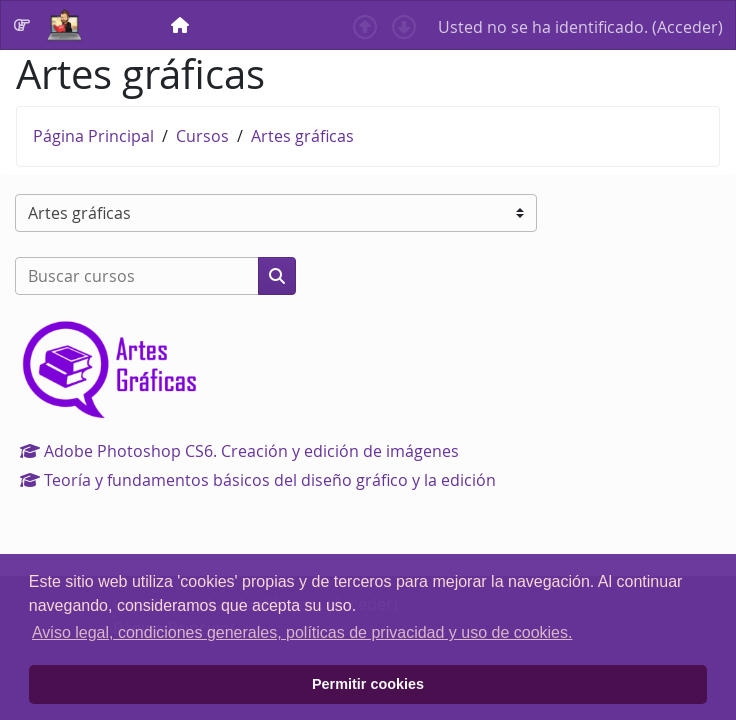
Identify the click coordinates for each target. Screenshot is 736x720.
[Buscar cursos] (137, 276)
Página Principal (93, 136)
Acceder (687, 27)
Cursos (202, 136)
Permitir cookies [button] (368, 684)
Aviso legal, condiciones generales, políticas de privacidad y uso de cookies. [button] (302, 632)
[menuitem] (182, 25)
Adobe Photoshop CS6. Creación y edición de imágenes (239, 451)
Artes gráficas (302, 136)
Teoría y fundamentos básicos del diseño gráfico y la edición (258, 480)
